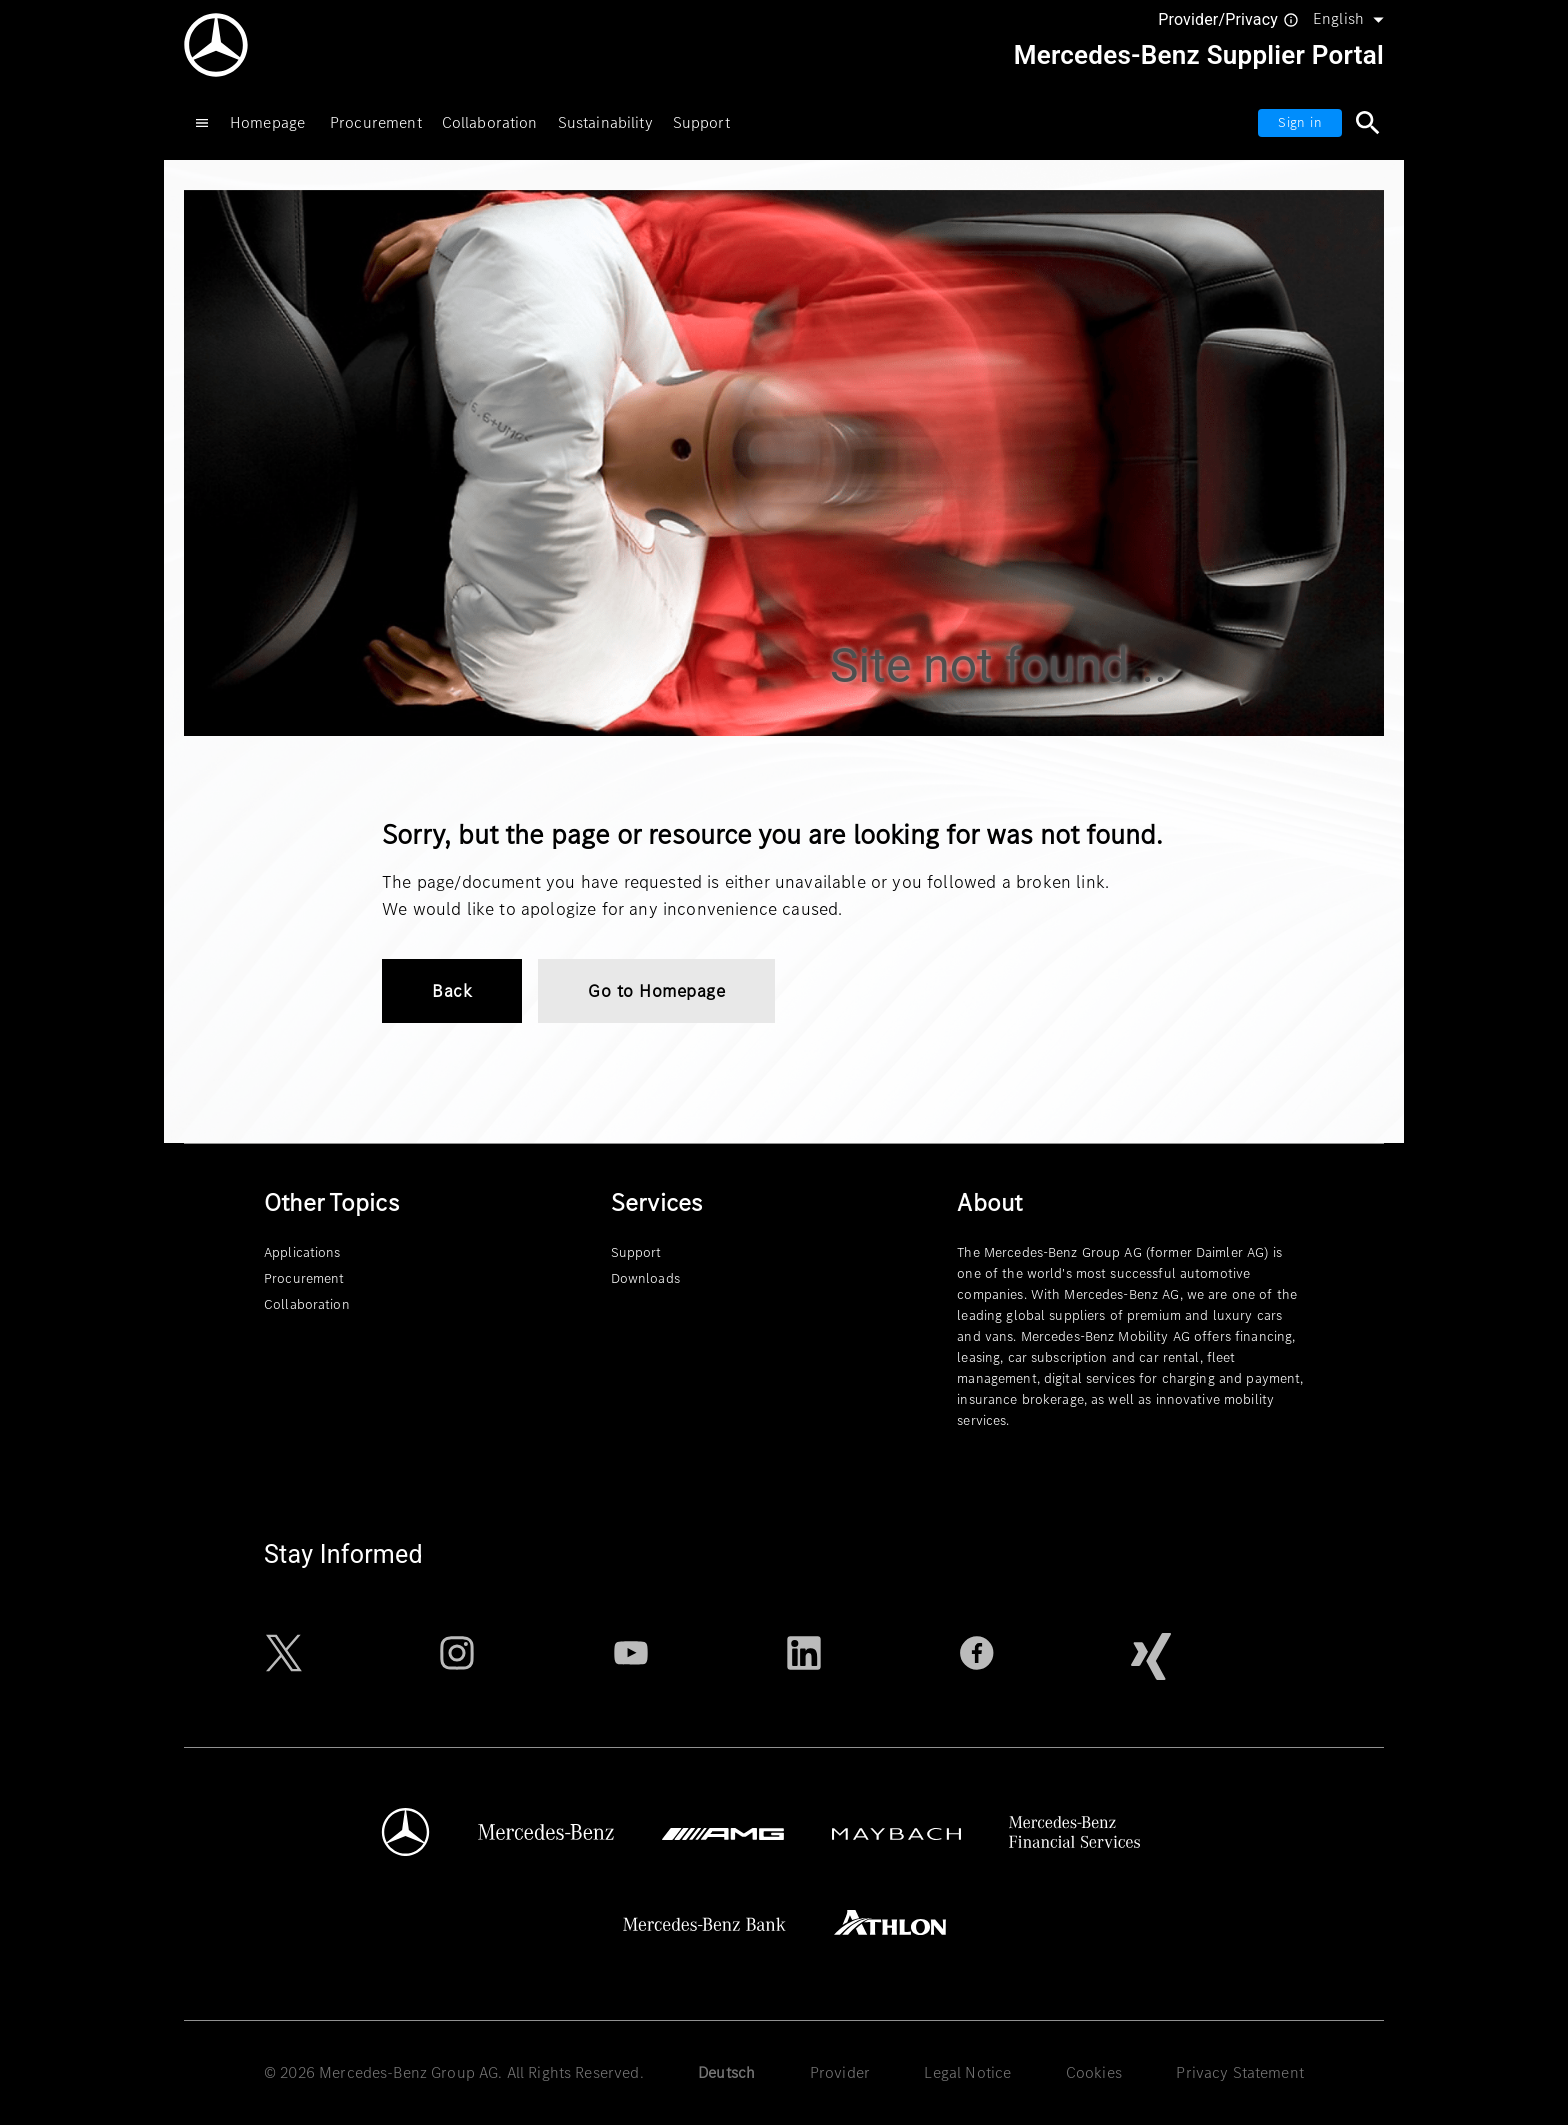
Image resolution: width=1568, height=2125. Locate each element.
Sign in (1300, 122)
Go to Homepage (656, 991)
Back (452, 991)
